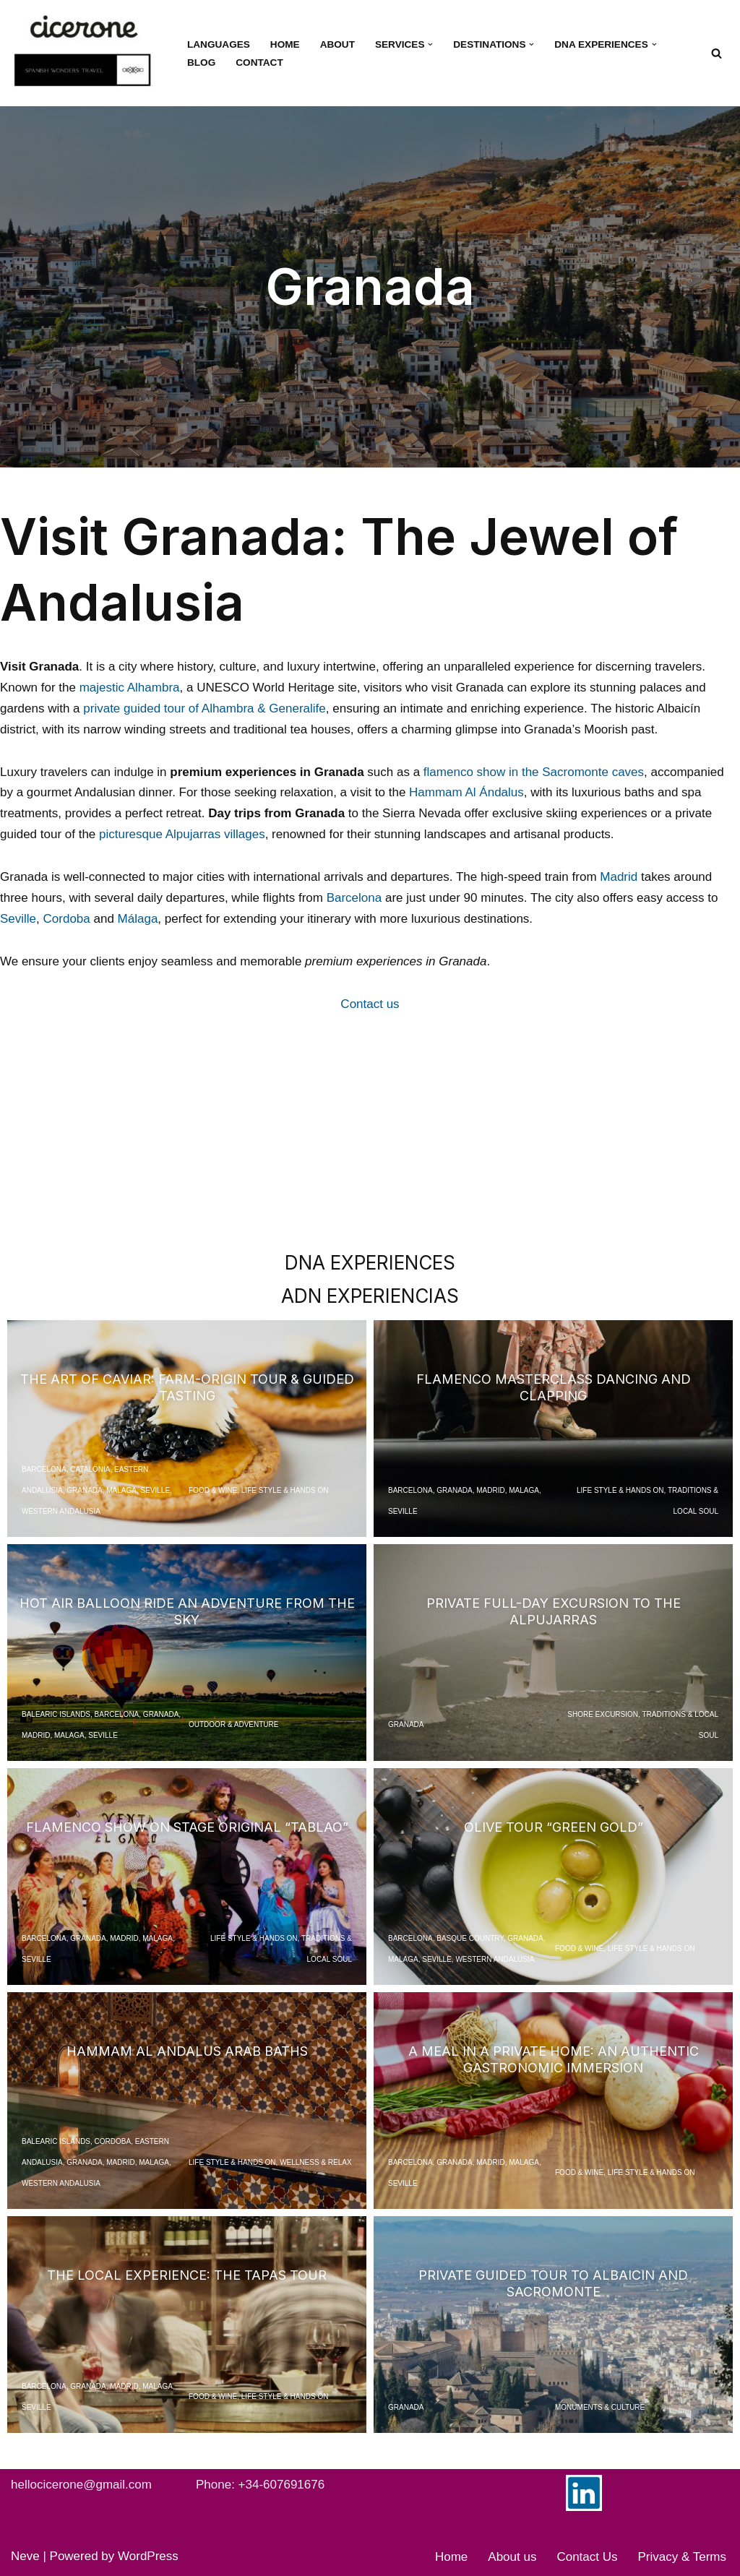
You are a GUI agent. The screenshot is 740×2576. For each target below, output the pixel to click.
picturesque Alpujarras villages (182, 834)
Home (285, 44)
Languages (218, 44)
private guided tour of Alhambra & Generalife (204, 708)
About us (512, 2557)
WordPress (148, 2556)
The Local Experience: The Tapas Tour (187, 2275)
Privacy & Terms (682, 2557)
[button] (430, 44)
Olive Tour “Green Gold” (553, 1827)
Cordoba (66, 919)
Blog (201, 62)
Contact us (369, 1004)
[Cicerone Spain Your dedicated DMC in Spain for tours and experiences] (87, 53)
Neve (25, 2556)
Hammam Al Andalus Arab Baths (187, 2051)
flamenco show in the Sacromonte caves (533, 772)
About (337, 44)
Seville (18, 919)
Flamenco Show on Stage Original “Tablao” (187, 1827)
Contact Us (586, 2557)
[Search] (716, 53)
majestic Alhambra (129, 687)
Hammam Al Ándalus (466, 792)
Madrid (618, 877)
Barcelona (354, 898)
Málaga (138, 919)
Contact (259, 62)
